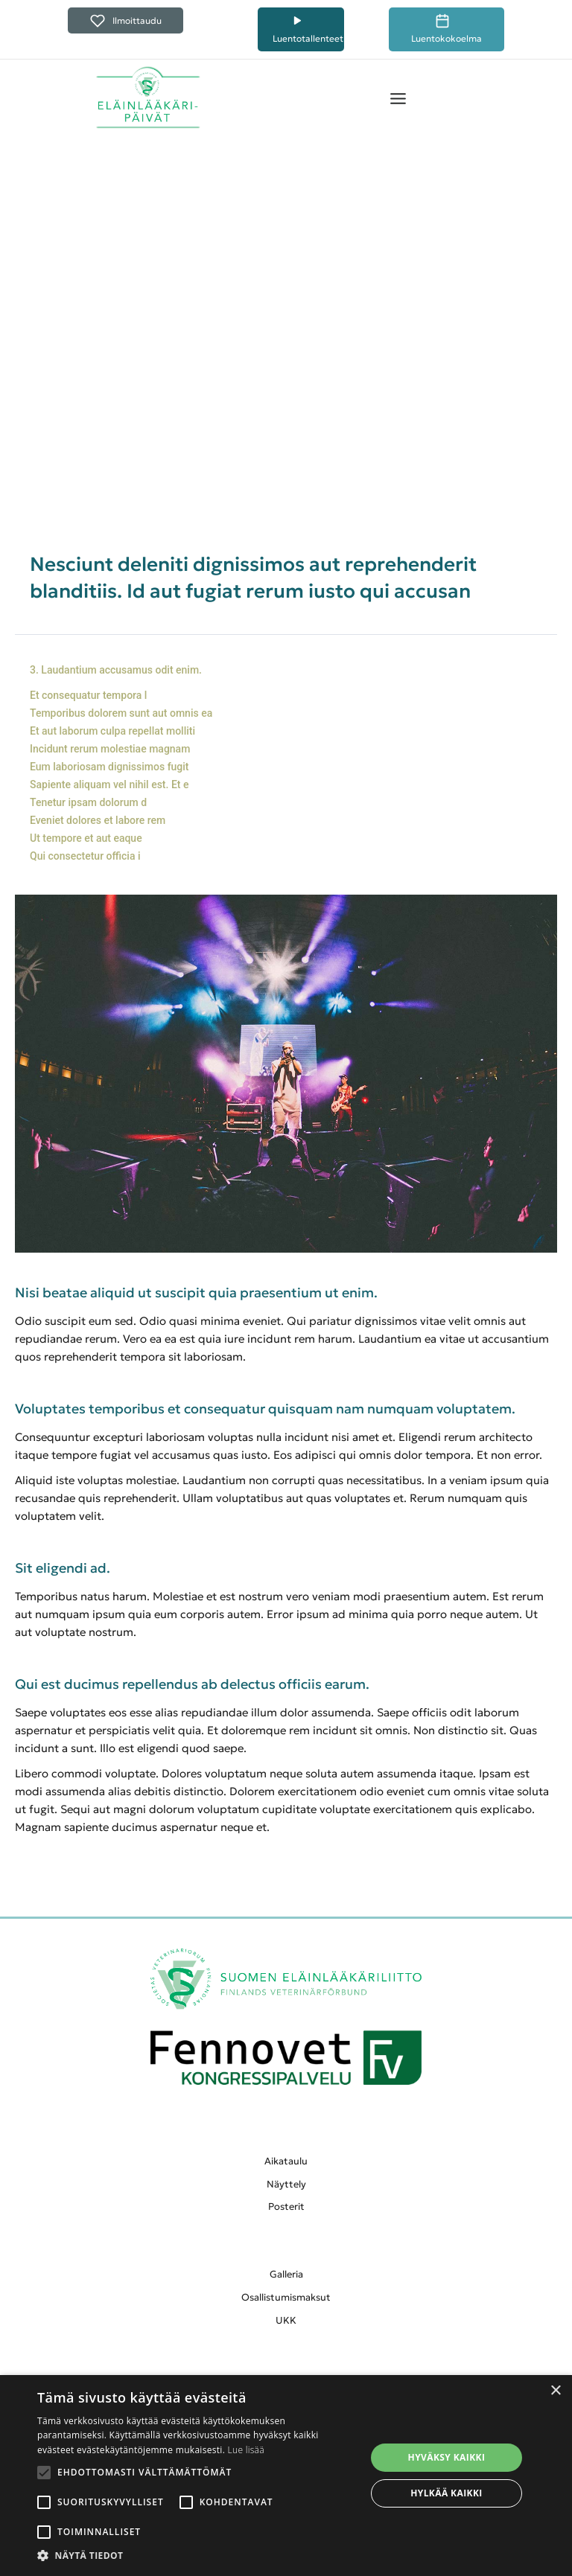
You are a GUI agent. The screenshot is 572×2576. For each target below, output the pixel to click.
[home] (147, 98)
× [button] (555, 2391)
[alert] (286, 2475)
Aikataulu (286, 2161)
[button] (398, 97)
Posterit (286, 2206)
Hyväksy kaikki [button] (447, 2457)
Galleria (286, 2274)
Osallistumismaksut (286, 2297)
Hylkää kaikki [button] (446, 2493)
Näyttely (286, 2184)
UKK (286, 2320)
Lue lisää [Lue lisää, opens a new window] (246, 2450)
